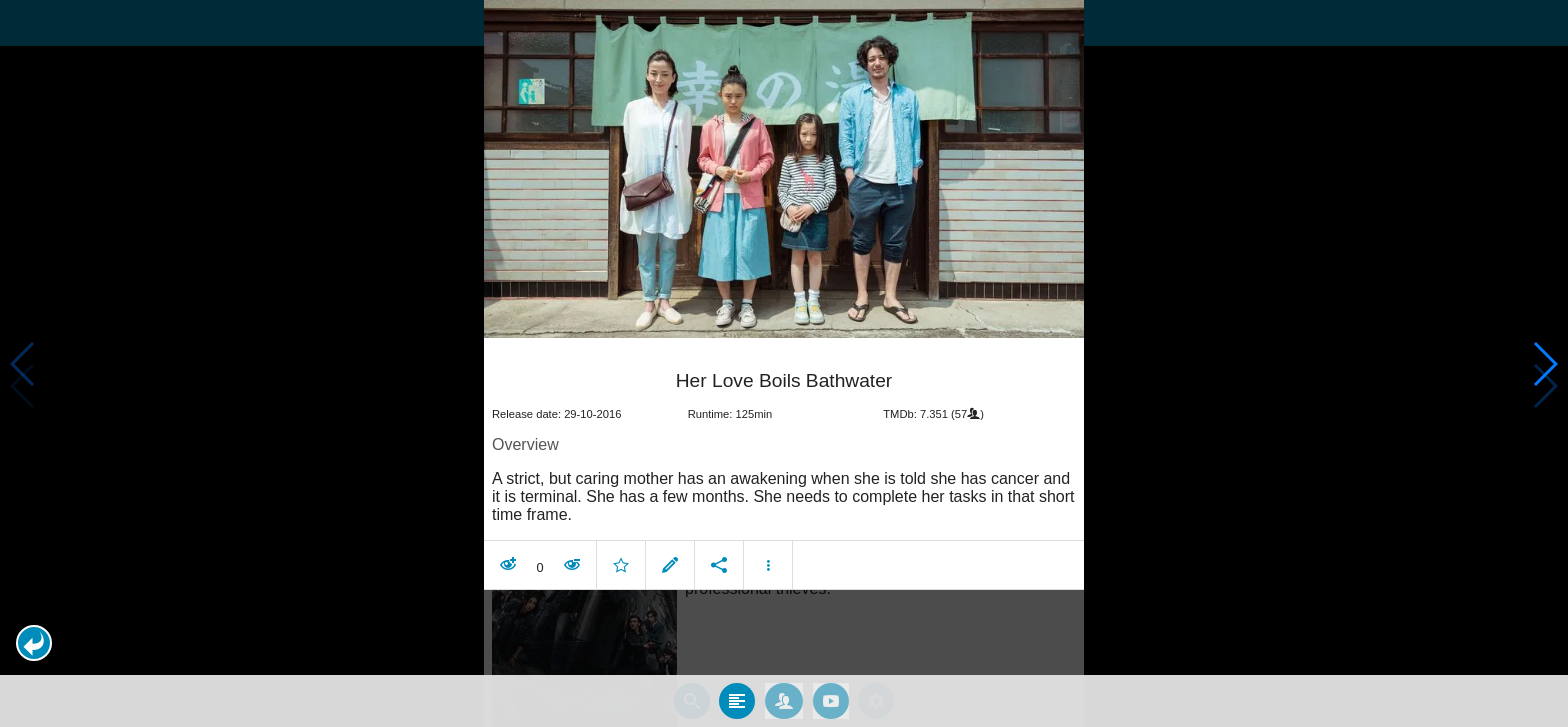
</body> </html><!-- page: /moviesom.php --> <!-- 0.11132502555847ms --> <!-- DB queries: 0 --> (784, 363)
